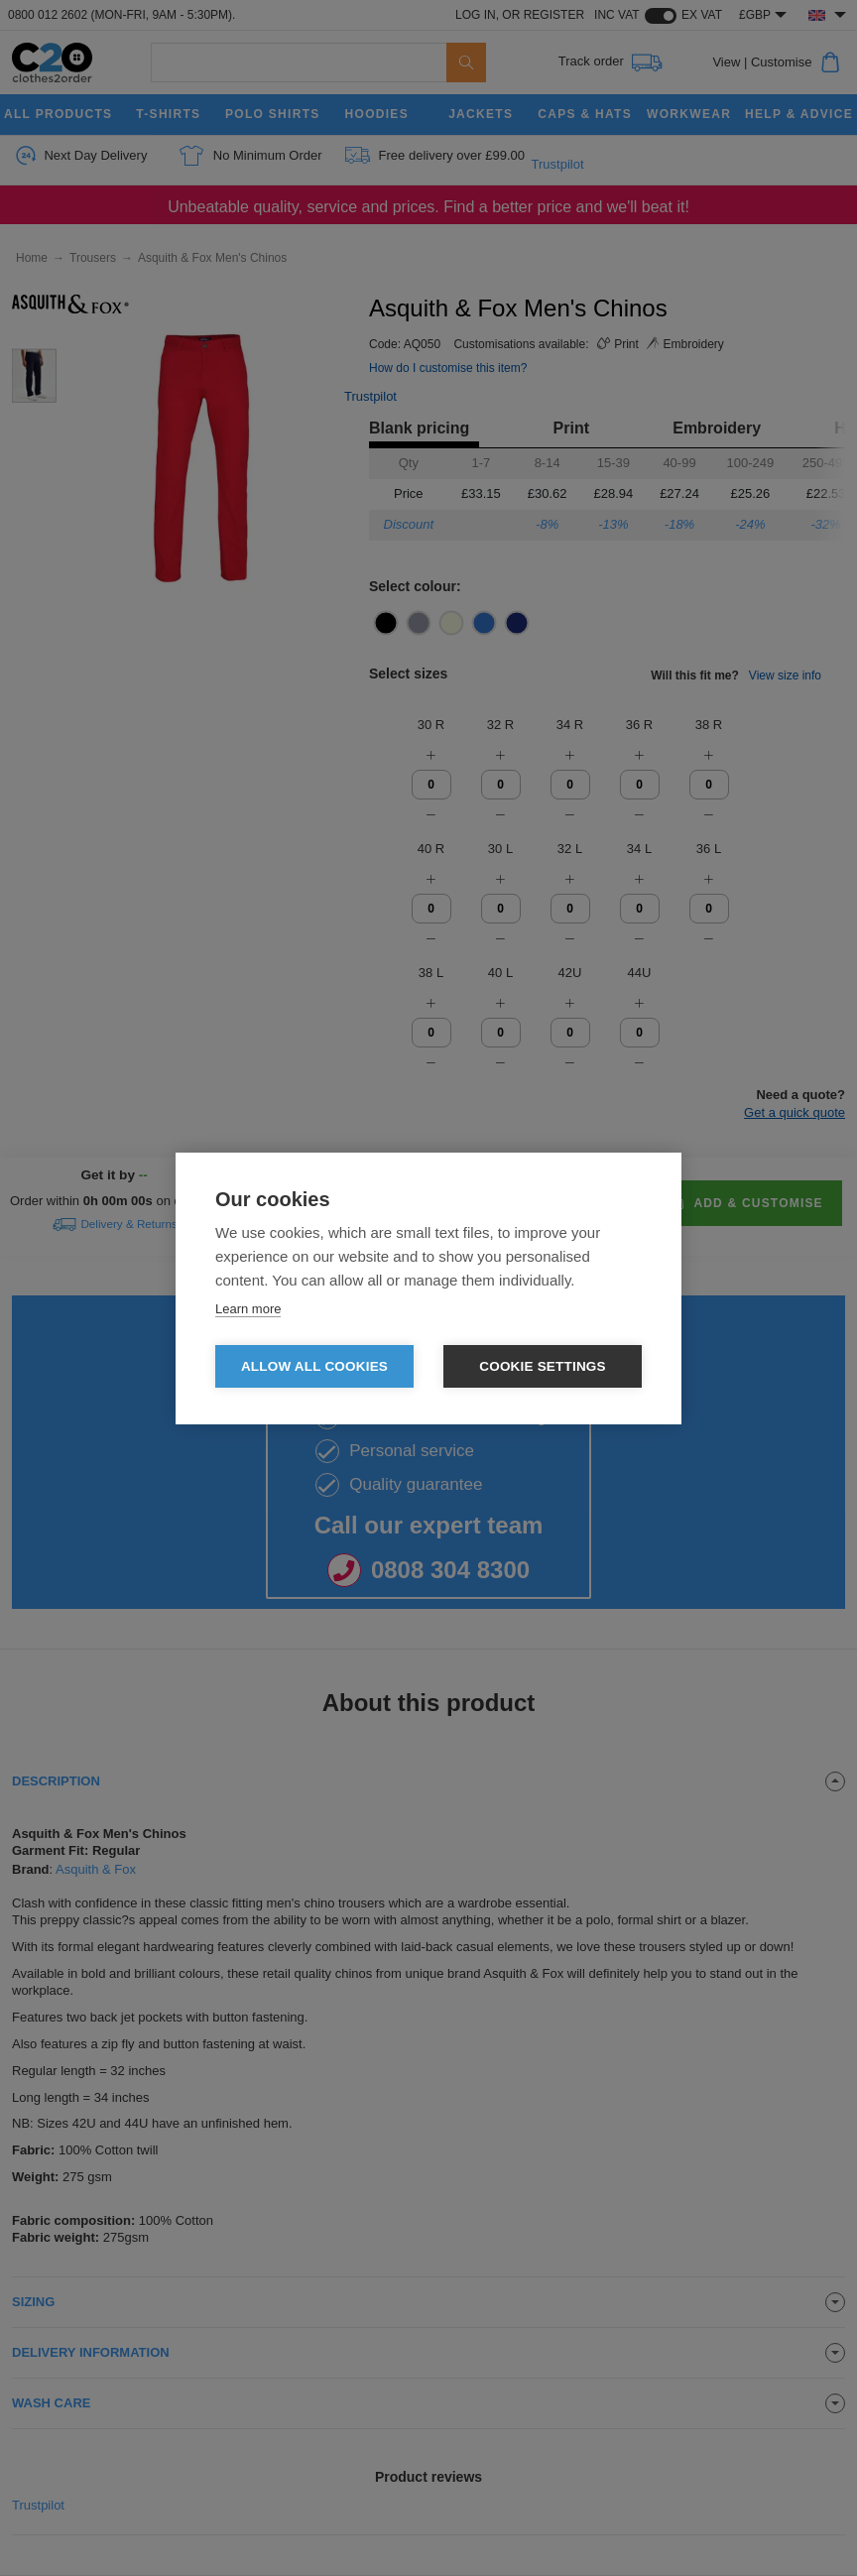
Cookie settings (542, 1366)
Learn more (248, 1308)
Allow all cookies (314, 1366)
